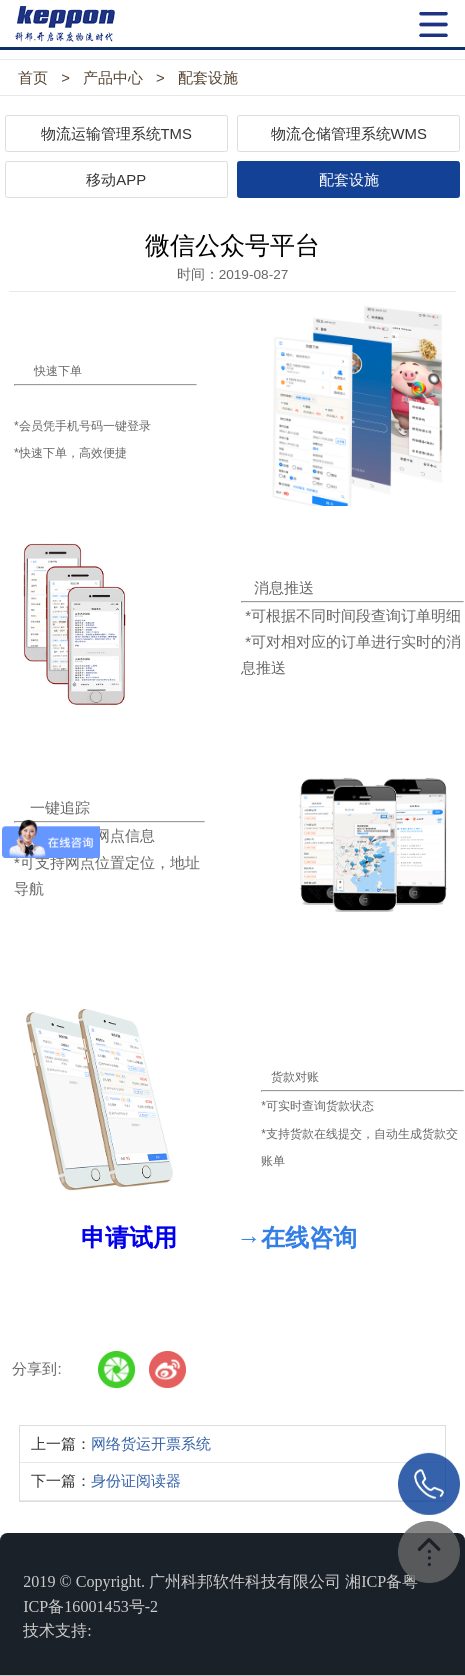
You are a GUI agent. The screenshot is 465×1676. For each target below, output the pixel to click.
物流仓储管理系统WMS (349, 134)
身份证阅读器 (136, 1481)
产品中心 (113, 78)
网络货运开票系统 (151, 1444)
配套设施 (208, 78)
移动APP (116, 180)
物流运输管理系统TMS (116, 134)
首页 (33, 78)
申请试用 (129, 1238)
